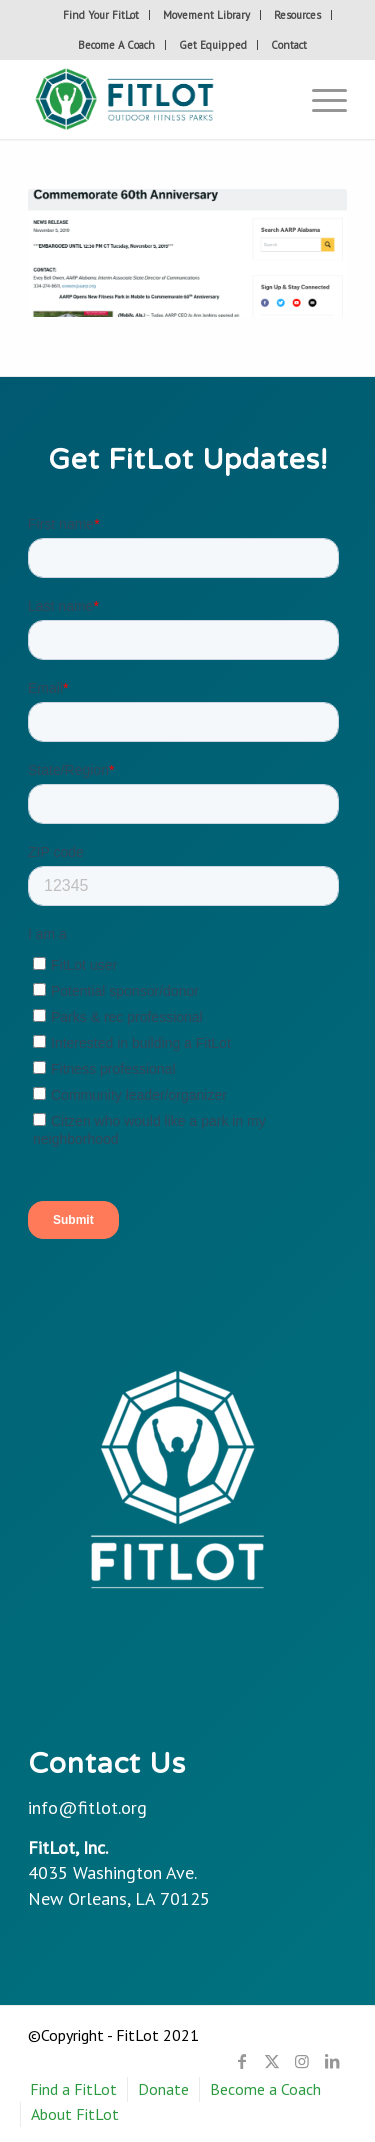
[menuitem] (101, 15)
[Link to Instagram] (302, 2061)
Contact (289, 45)
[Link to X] (272, 2061)
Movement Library (206, 15)
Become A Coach (116, 45)
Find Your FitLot (101, 15)
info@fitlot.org (87, 1807)
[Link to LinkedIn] (332, 2061)
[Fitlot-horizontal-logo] (155, 99)
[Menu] (319, 99)
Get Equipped (213, 45)
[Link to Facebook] (242, 2061)
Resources (297, 15)
